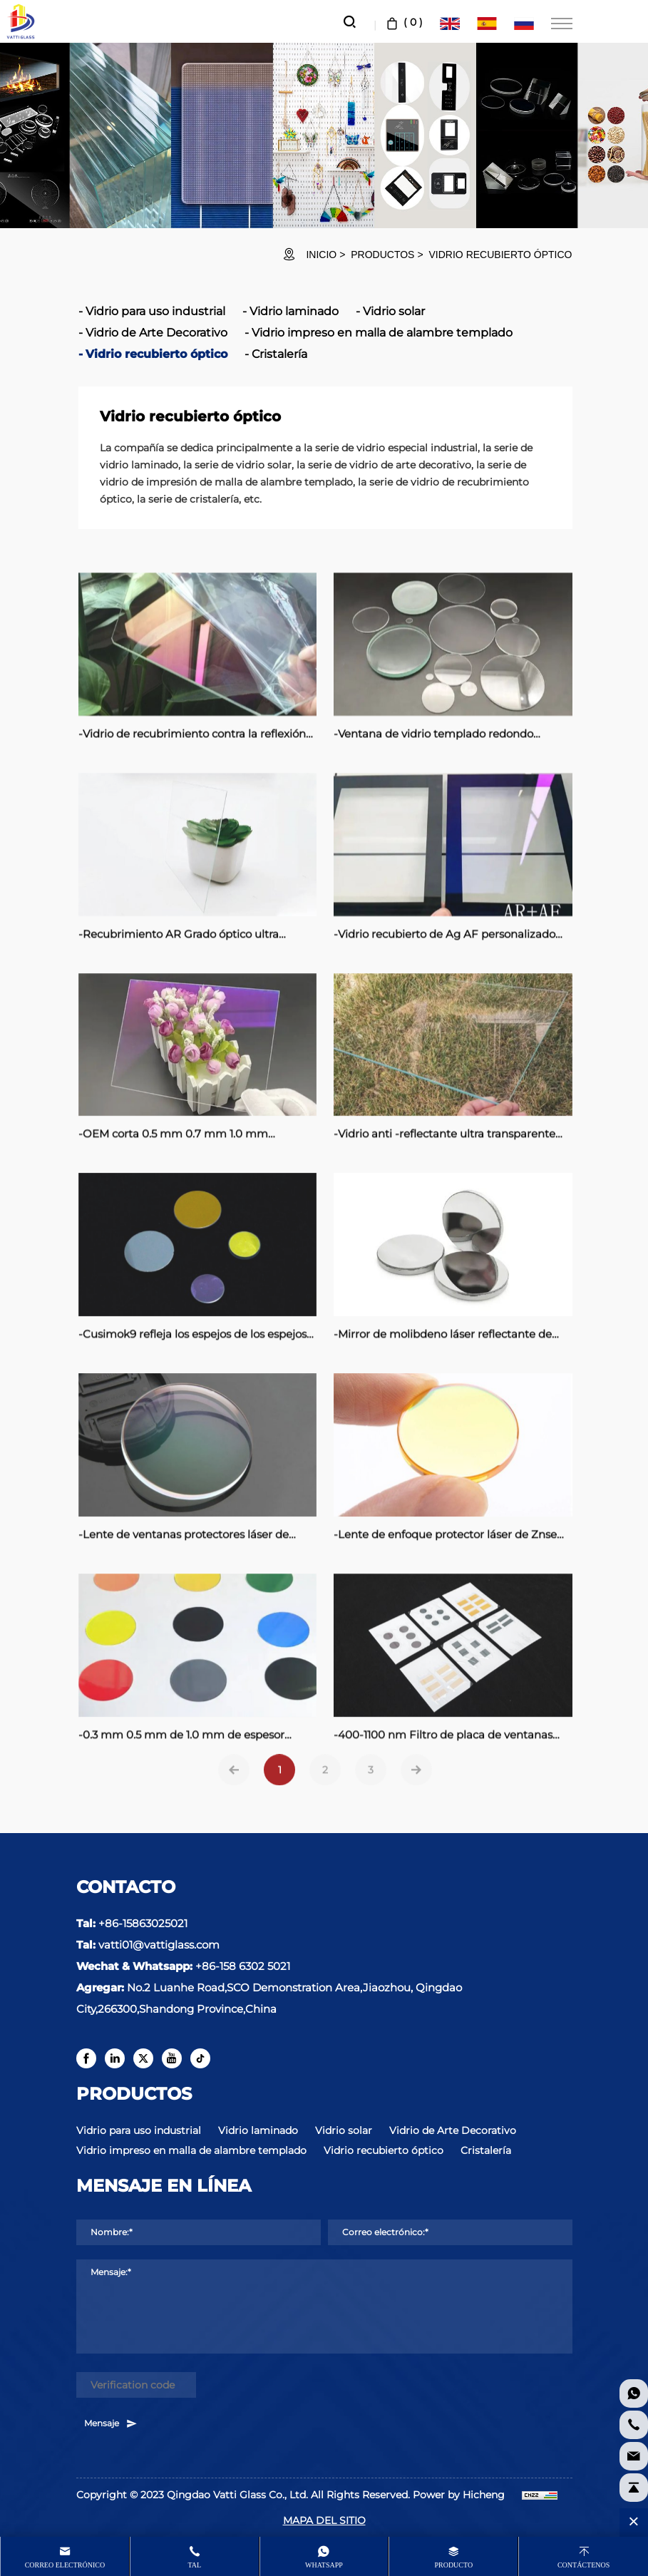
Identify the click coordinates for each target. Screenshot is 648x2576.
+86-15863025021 (142, 1923)
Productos (382, 254)
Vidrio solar (394, 311)
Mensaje (111, 2423)
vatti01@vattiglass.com (159, 1944)
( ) (403, 22)
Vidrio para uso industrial (155, 311)
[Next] (416, 1786)
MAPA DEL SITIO (324, 2520)
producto (453, 2565)
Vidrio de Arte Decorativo (156, 332)
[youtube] (172, 2058)
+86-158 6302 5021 (242, 1966)
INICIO (321, 254)
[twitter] (143, 2058)
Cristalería (279, 354)
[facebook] (86, 2058)
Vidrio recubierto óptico (500, 254)
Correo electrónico (65, 2565)
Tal (194, 2565)
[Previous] (234, 1786)
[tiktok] (200, 2058)
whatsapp (324, 2565)
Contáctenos (583, 2565)
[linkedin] (115, 2058)
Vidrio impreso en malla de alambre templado (382, 332)
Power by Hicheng (459, 2494)
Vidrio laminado (294, 311)
